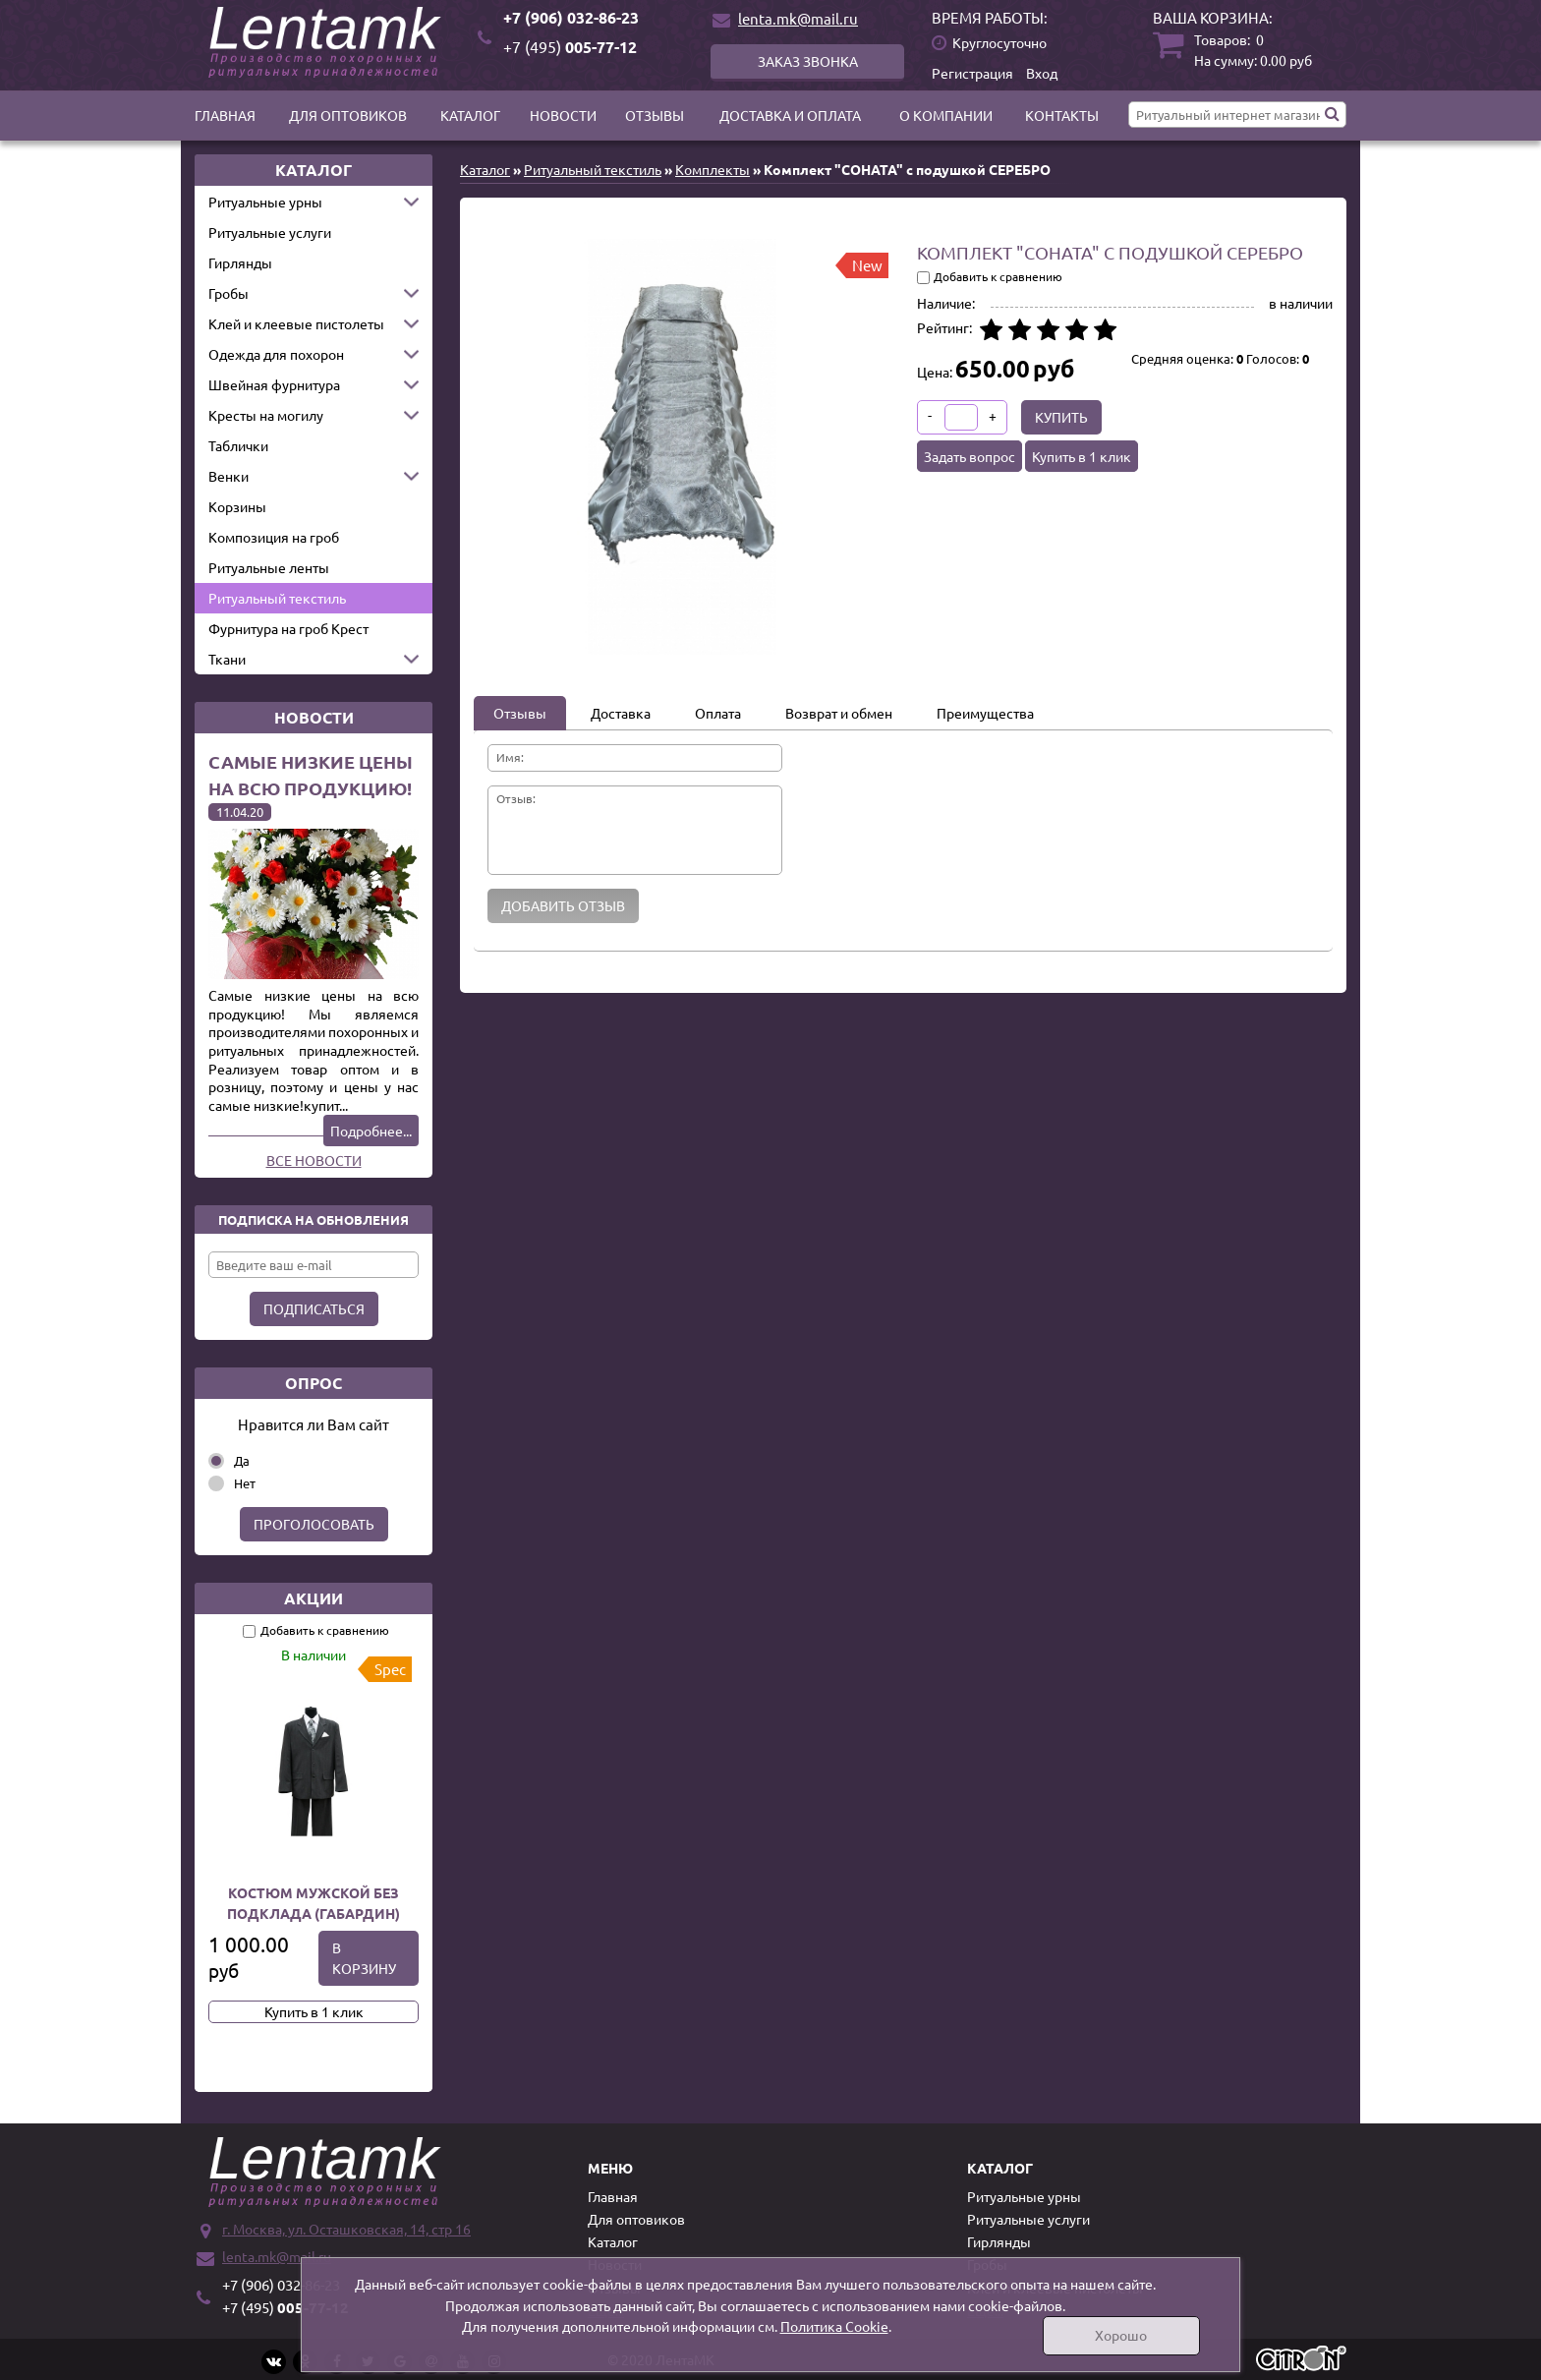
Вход (1041, 73)
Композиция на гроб (273, 537)
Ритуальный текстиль (277, 598)
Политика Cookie (834, 2326)
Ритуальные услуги (269, 232)
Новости (563, 115)
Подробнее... (371, 1130)
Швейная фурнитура (274, 384)
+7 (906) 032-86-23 (571, 17)
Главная (225, 115)
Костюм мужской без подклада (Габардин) (313, 1903)
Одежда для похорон (276, 354)
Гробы (228, 293)
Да (242, 1460)
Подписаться (314, 1308)
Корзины (237, 506)
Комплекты (712, 169)
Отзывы (654, 115)
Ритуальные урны (265, 201)
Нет (245, 1483)
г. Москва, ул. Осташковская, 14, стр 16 (346, 2228)
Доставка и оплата (790, 115)
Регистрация (972, 73)
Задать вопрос (969, 456)
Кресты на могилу (265, 415)
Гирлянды (240, 262)
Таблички (238, 445)
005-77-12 (570, 46)
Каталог (470, 115)
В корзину (364, 1958)
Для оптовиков (348, 115)
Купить (1061, 417)
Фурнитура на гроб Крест (288, 628)
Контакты (1062, 115)
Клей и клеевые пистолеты (296, 323)
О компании (946, 115)
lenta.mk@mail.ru (798, 18)
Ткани (227, 659)
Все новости (314, 1160)
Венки (228, 476)
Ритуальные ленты (268, 567)
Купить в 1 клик (314, 2011)
